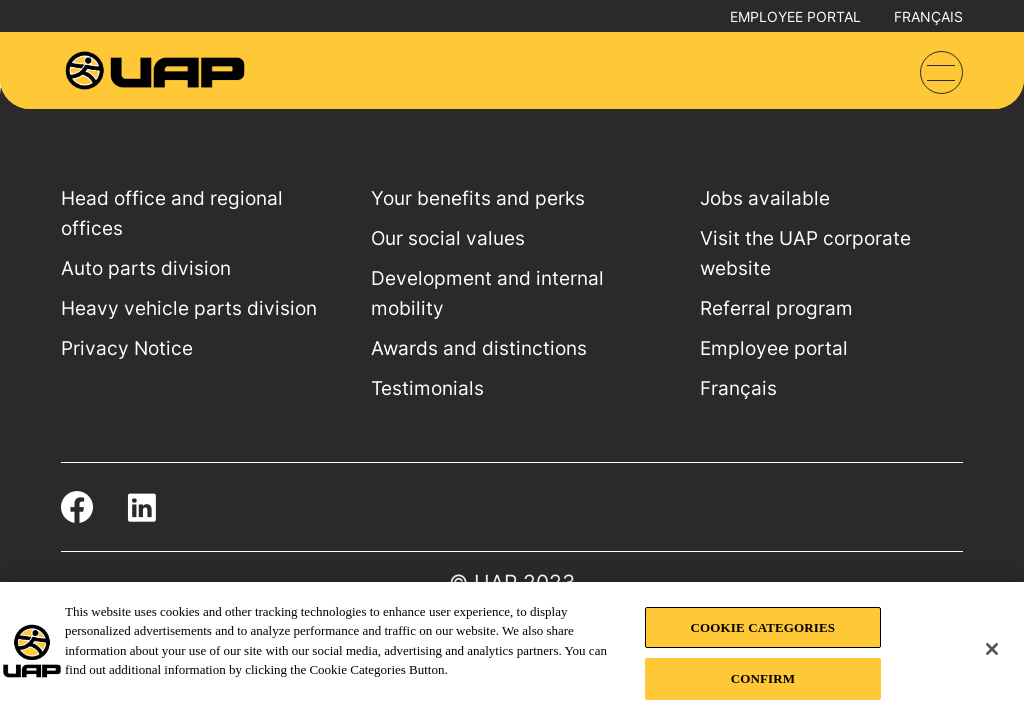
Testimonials (427, 388)
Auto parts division (146, 268)
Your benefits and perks (478, 198)
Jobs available (765, 198)
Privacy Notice (127, 348)
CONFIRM (763, 678)
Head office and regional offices (172, 213)
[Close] (992, 649)
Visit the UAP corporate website (805, 253)
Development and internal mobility (487, 293)
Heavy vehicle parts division (189, 308)
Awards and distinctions (479, 348)
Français (928, 16)
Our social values (448, 238)
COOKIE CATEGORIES (763, 627)
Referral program (776, 308)
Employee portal (795, 16)
